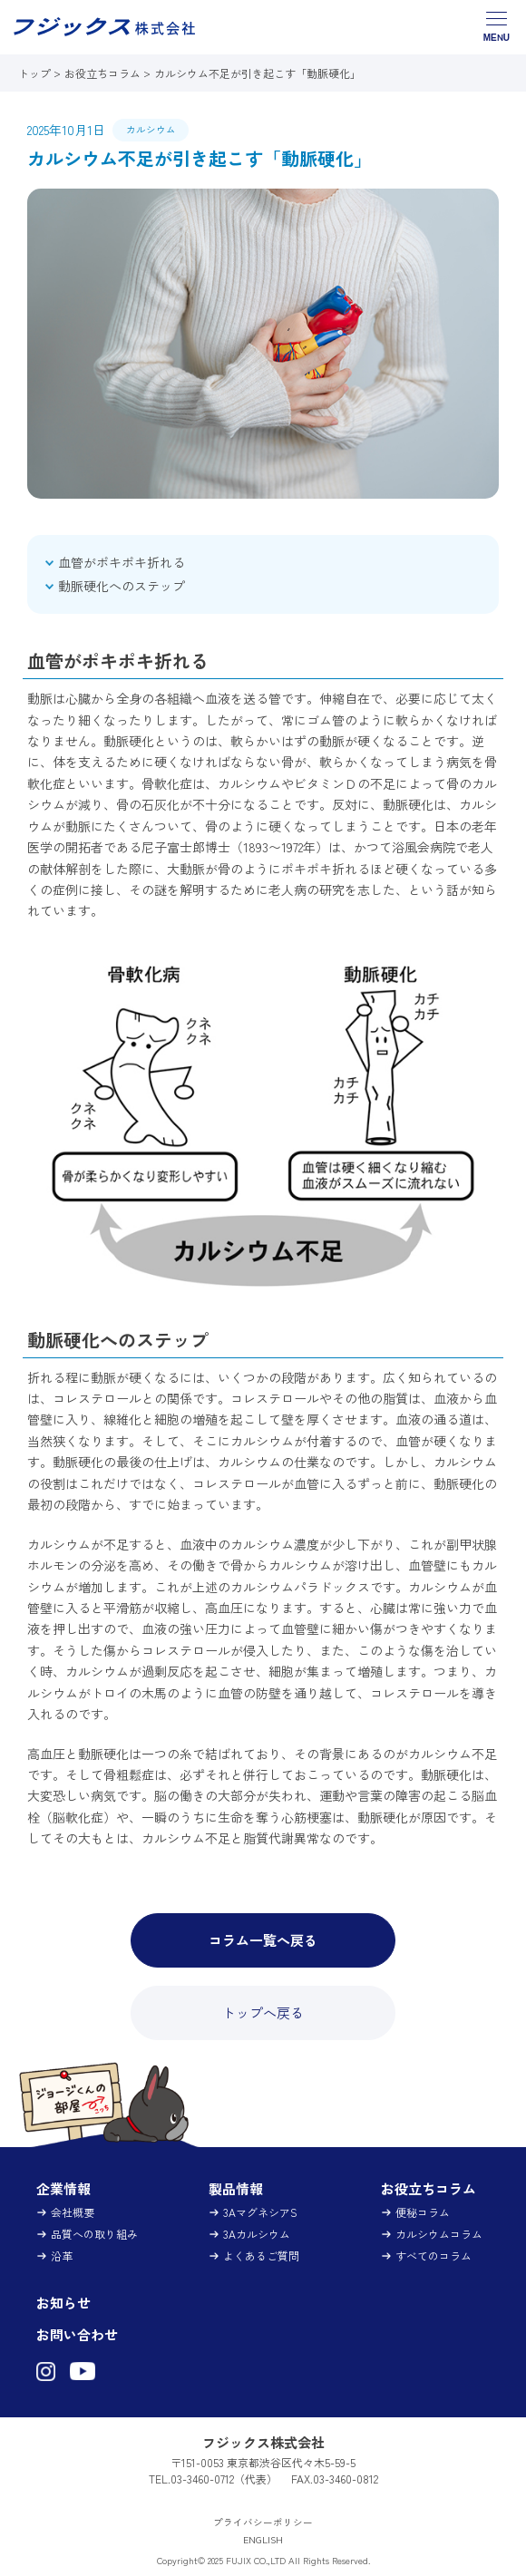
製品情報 (236, 2188)
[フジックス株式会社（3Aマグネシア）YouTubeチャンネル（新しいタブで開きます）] (82, 2372)
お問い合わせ (77, 2334)
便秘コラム (422, 2212)
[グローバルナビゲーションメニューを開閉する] (496, 27)
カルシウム (151, 129)
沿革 (62, 2255)
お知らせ (63, 2302)
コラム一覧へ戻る (263, 1939)
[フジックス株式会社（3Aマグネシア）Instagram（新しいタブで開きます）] (45, 2372)
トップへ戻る (263, 2012)
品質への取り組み (94, 2233)
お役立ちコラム (102, 73)
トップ (36, 73)
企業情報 (63, 2188)
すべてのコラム (433, 2255)
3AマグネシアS (260, 2212)
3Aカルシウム (256, 2233)
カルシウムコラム (438, 2233)
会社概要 (72, 2212)
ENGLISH (263, 2539)
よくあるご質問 (261, 2255)
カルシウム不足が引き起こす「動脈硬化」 (257, 73)
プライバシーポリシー (263, 2522)
